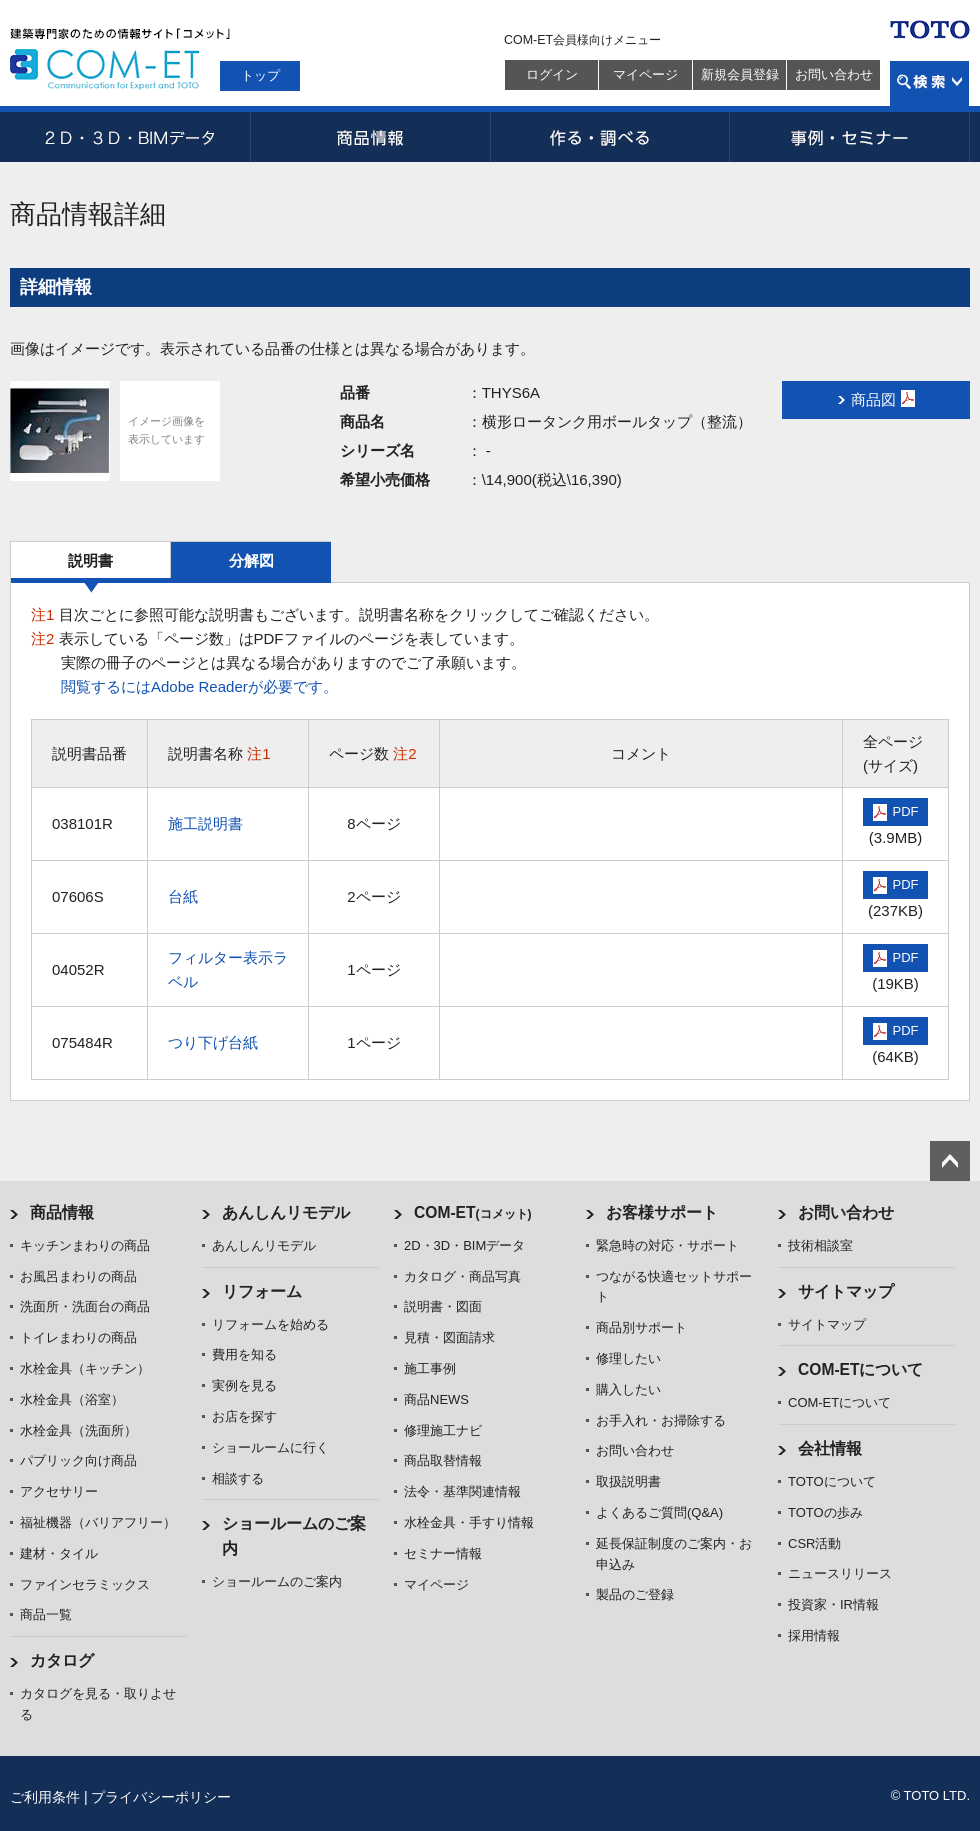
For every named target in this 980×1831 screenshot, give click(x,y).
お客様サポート (662, 1212)
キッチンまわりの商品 (85, 1245)
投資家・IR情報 (833, 1604)
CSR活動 (814, 1543)
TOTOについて (832, 1481)
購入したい (628, 1389)
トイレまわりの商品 (78, 1337)
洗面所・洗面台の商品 (85, 1306)
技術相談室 (820, 1245)
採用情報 (814, 1635)
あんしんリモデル (286, 1212)
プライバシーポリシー (161, 1797)
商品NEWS (436, 1399)
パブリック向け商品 (78, 1460)
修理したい (628, 1358)
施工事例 (430, 1368)
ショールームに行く (270, 1447)
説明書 (90, 560)
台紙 (183, 896)
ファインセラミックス (85, 1584)
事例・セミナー (850, 137)
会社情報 (830, 1448)
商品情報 (370, 137)
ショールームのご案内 (277, 1581)
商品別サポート (641, 1327)
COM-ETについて (861, 1369)
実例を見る (244, 1385)
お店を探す (244, 1416)
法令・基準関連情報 (462, 1491)
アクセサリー (59, 1491)
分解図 (251, 560)
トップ (260, 75)
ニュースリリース (840, 1573)
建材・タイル (59, 1553)
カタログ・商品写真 (462, 1276)
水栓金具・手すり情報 (469, 1522)
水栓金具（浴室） (72, 1399)
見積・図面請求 (449, 1337)
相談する (238, 1478)
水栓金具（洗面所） (78, 1430)
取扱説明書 (628, 1481)
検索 (929, 83)
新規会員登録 (740, 74)
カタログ (62, 1660)
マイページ (645, 74)
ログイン (552, 74)
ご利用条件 (45, 1797)
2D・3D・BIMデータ (130, 137)
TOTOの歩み (825, 1512)
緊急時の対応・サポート (667, 1245)
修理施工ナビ (443, 1430)
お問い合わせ (834, 74)
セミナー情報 (443, 1553)
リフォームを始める (270, 1324)
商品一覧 (46, 1614)
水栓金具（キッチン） (85, 1368)
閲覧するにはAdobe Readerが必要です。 (199, 686)
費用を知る (244, 1354)
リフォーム (262, 1291)
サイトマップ (846, 1291)
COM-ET (473, 1212)
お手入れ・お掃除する (661, 1420)
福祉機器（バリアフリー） (98, 1522)
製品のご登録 (635, 1594)
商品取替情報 (443, 1460)
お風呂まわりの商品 (78, 1276)
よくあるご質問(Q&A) (659, 1512)
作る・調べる (610, 137)
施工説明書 (205, 823)
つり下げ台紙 (213, 1042)
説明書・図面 (443, 1306)
